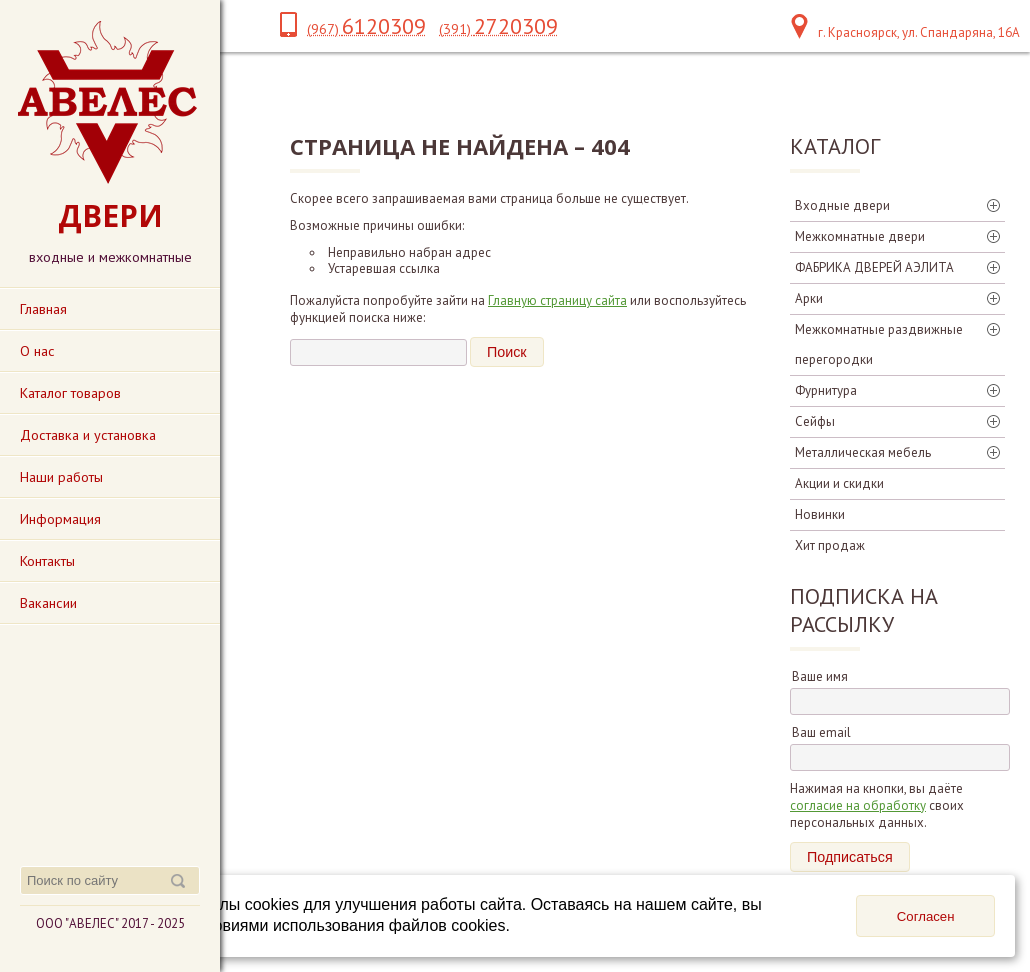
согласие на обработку (858, 805)
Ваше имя (820, 676)
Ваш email (821, 732)
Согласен (926, 916)
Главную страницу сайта (557, 300)
